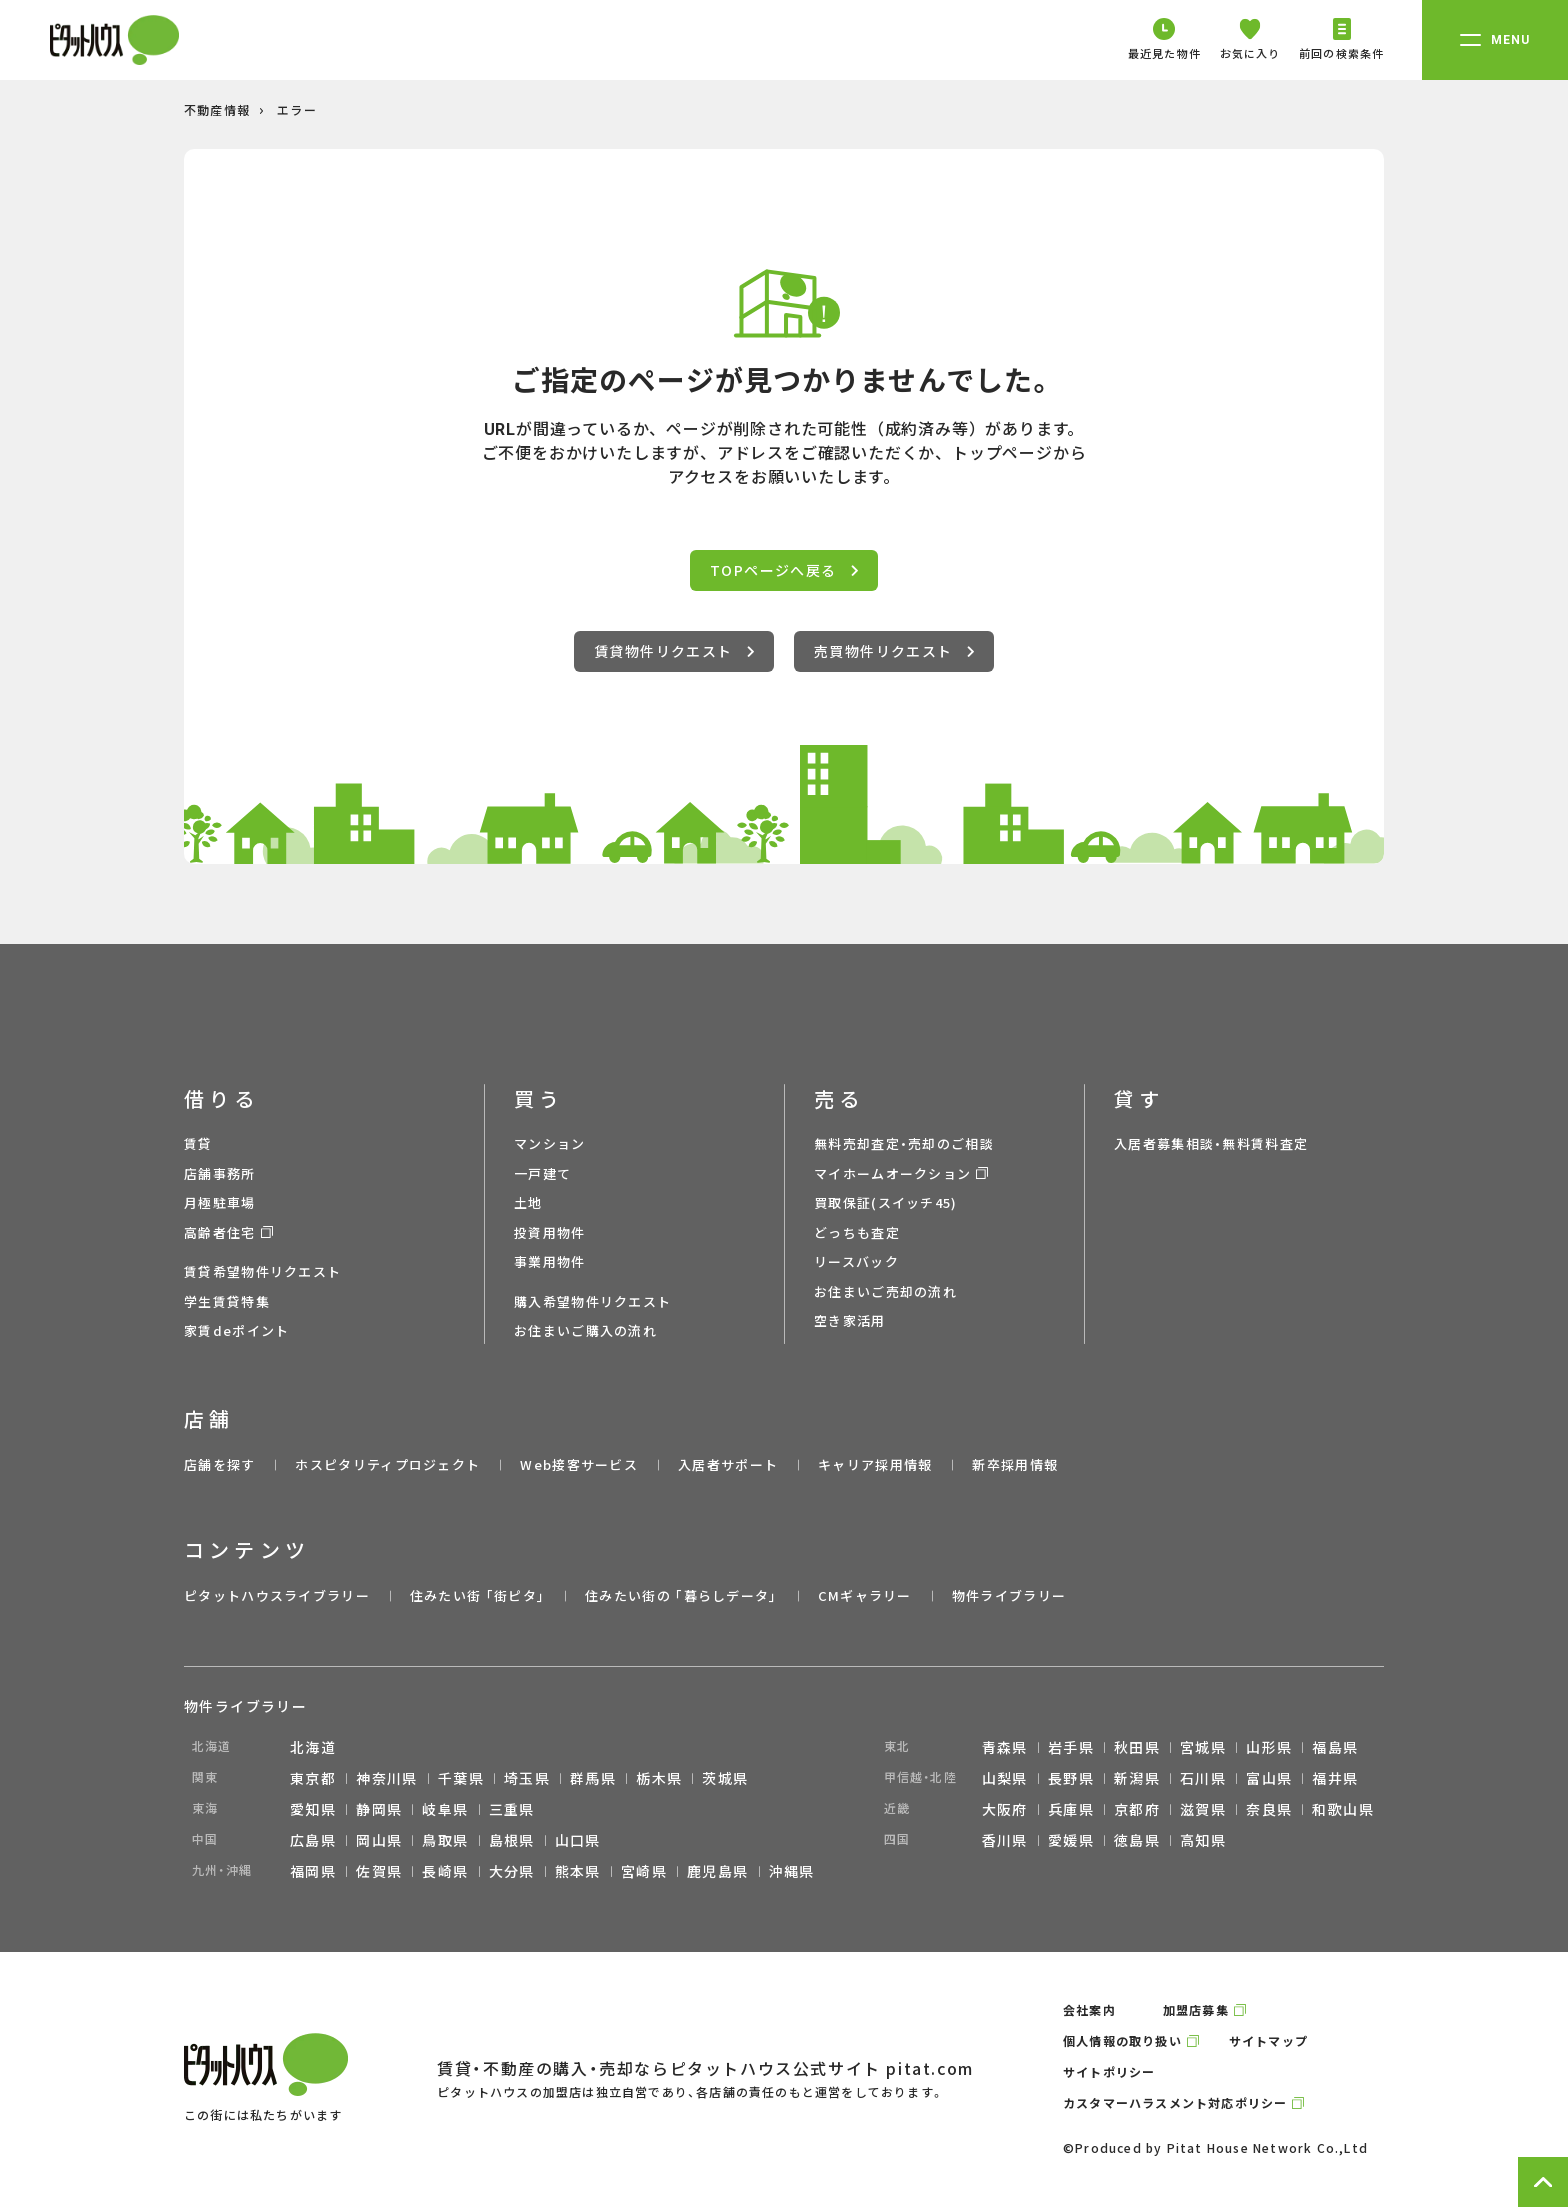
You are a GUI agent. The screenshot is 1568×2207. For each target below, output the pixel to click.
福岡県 (313, 1871)
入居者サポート (728, 1464)
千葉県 (461, 1778)
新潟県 (1137, 1778)
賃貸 (198, 1143)
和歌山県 (1343, 1809)
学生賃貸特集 (227, 1301)
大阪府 (1005, 1809)
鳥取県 (445, 1840)
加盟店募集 (1196, 2009)
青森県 (1005, 1747)
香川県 (1005, 1840)
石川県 (1203, 1778)
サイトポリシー (1109, 2071)
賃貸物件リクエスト (674, 651)
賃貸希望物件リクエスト (262, 1271)
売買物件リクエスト (894, 651)
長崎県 (445, 1871)
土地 (528, 1202)
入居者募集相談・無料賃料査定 (1211, 1143)
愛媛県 (1071, 1840)
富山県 (1269, 1778)
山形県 (1269, 1747)
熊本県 (578, 1871)
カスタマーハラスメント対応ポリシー (1175, 2102)
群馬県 (593, 1778)
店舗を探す (220, 1464)
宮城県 (1203, 1747)
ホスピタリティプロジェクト (387, 1464)
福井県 (1335, 1778)
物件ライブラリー (1009, 1595)
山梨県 (1005, 1778)
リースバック (856, 1261)
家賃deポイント (236, 1330)
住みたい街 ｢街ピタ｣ (477, 1595)
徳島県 (1137, 1840)
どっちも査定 (857, 1232)
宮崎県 (644, 1871)
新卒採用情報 (1015, 1464)
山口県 (578, 1840)
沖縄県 (792, 1871)
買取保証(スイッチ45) (886, 1202)
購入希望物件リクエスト (592, 1301)
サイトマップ (1268, 2040)
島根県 (512, 1840)
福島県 (1335, 1747)
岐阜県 (445, 1809)
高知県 (1203, 1840)
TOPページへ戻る (784, 570)
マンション (550, 1143)
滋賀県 (1203, 1809)
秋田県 (1137, 1747)
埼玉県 (527, 1778)
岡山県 (379, 1840)
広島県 (313, 1840)
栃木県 (659, 1778)
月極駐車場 (220, 1202)
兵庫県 (1071, 1809)
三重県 (512, 1809)
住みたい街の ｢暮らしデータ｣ (681, 1595)
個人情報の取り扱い (1122, 2040)
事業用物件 (550, 1261)
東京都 (313, 1778)
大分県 (512, 1871)
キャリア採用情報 (875, 1464)
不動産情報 (217, 109)
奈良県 (1269, 1809)
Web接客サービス (579, 1464)
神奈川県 (387, 1778)
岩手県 (1071, 1747)
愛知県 (313, 1809)
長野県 (1071, 1778)
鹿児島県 (718, 1871)
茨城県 (725, 1778)
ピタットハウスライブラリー (277, 1595)
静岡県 (379, 1809)
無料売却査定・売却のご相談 (904, 1143)
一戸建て (542, 1173)
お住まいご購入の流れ (585, 1330)
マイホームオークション (892, 1173)
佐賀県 (379, 1871)
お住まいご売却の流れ (885, 1291)
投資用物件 (550, 1232)
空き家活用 (850, 1320)
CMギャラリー (865, 1595)
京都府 (1137, 1809)
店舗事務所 (220, 1173)
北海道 (313, 1747)
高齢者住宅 (220, 1232)
